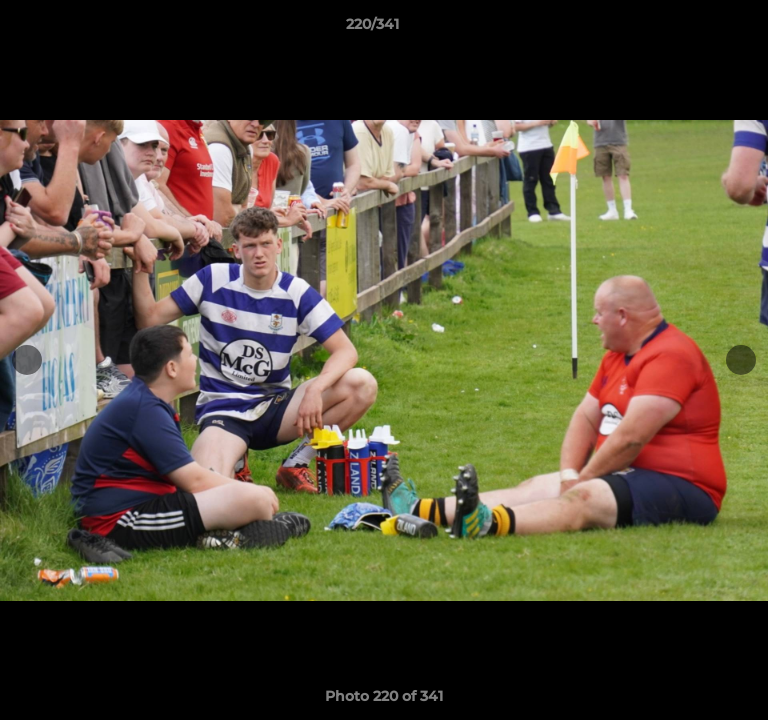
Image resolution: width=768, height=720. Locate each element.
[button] (696, 29)
